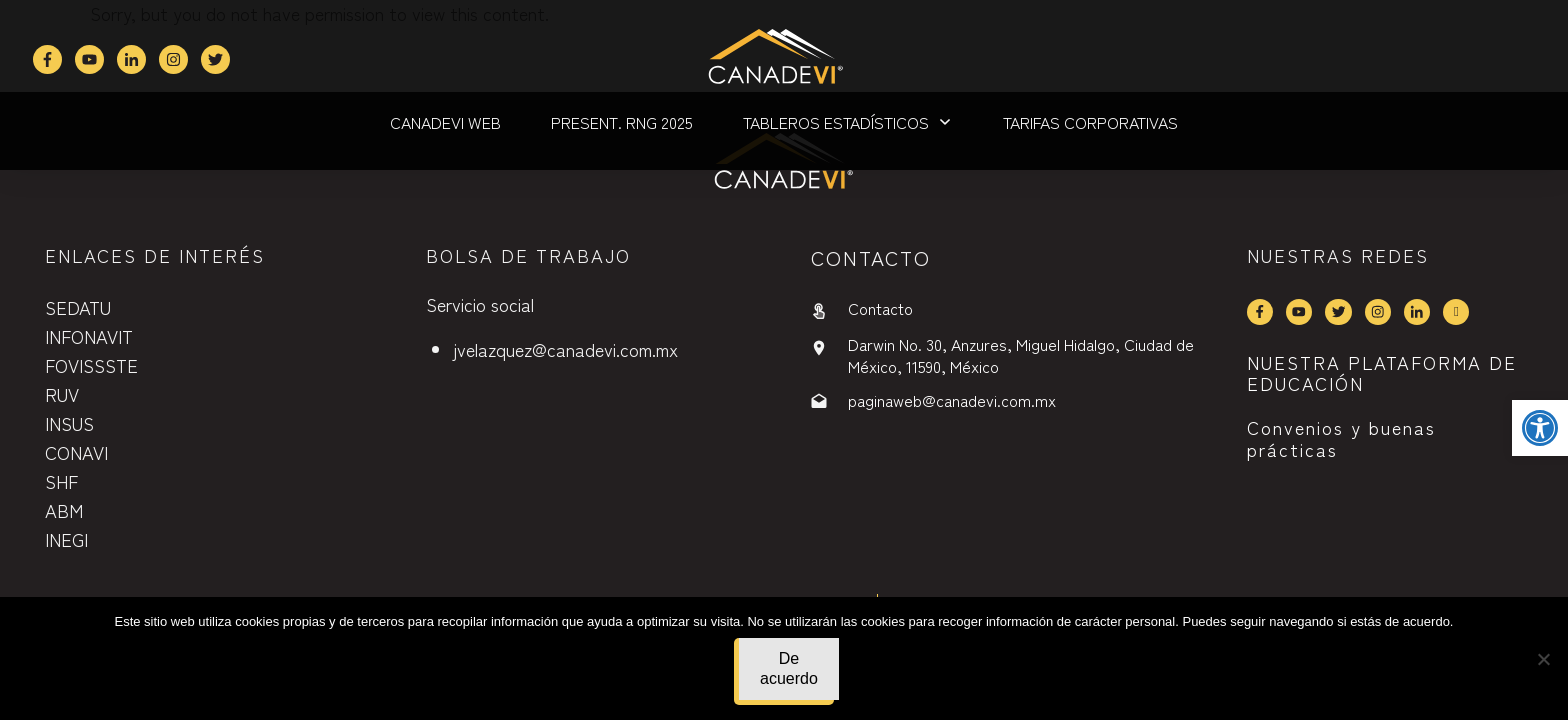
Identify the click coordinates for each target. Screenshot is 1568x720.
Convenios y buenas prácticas (1341, 438)
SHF (61, 481)
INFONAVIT (89, 336)
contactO (871, 257)
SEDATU (78, 307)
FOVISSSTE (91, 365)
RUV (62, 394)
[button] (1540, 428)
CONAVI (76, 452)
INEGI (66, 539)
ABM (64, 510)
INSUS (69, 423)
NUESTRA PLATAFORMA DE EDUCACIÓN (1382, 373)
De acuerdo (789, 668)
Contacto (880, 308)
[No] (1543, 659)
